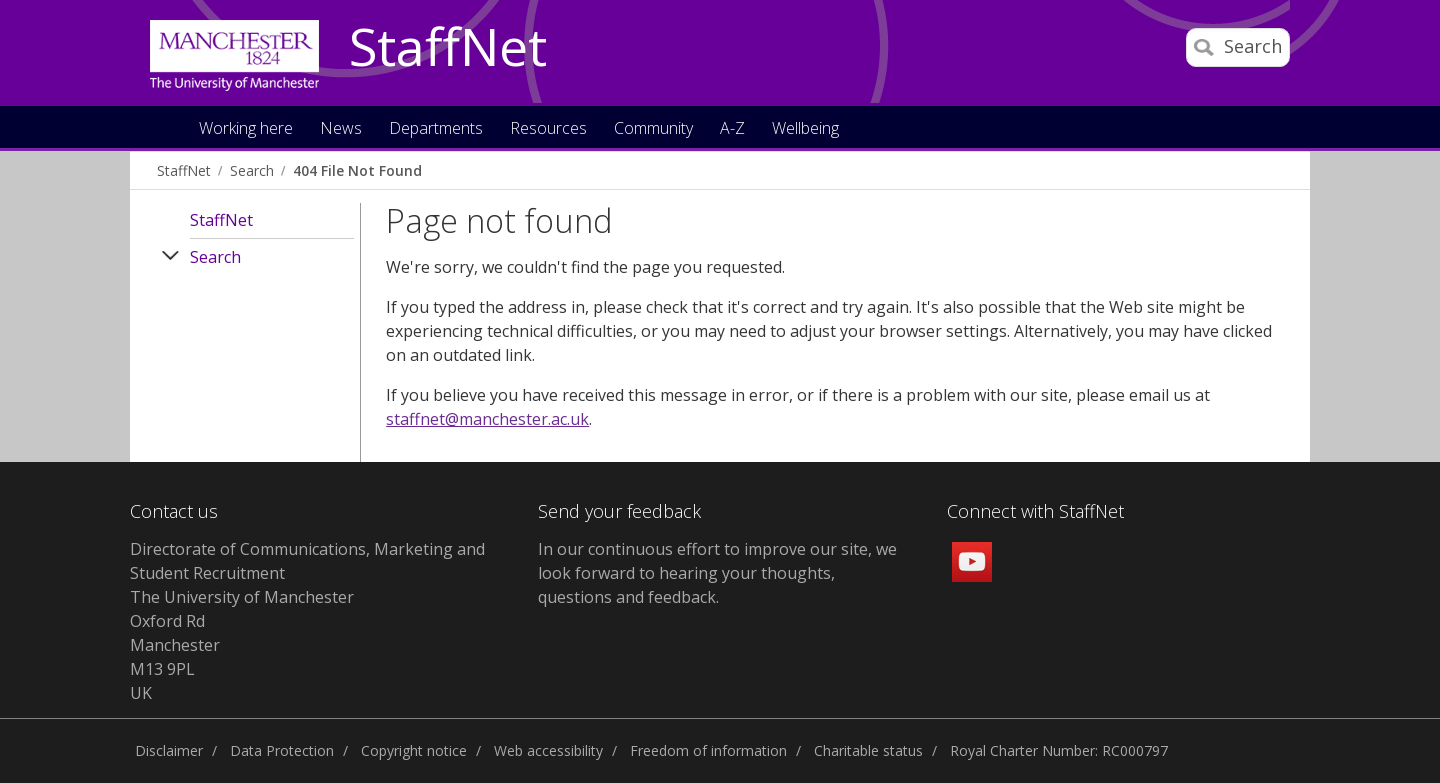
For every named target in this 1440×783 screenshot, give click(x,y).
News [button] (341, 129)
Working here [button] (246, 129)
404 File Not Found (357, 170)
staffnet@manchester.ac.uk (487, 419)
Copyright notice (414, 750)
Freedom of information (708, 750)
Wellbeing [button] (805, 129)
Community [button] (653, 129)
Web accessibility (548, 750)
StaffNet (448, 48)
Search (252, 170)
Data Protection (282, 750)
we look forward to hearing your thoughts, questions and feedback (717, 573)
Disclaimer (169, 750)
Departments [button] (436, 129)
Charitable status (868, 750)
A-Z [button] (732, 129)
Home (163, 126)
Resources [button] (548, 129)
